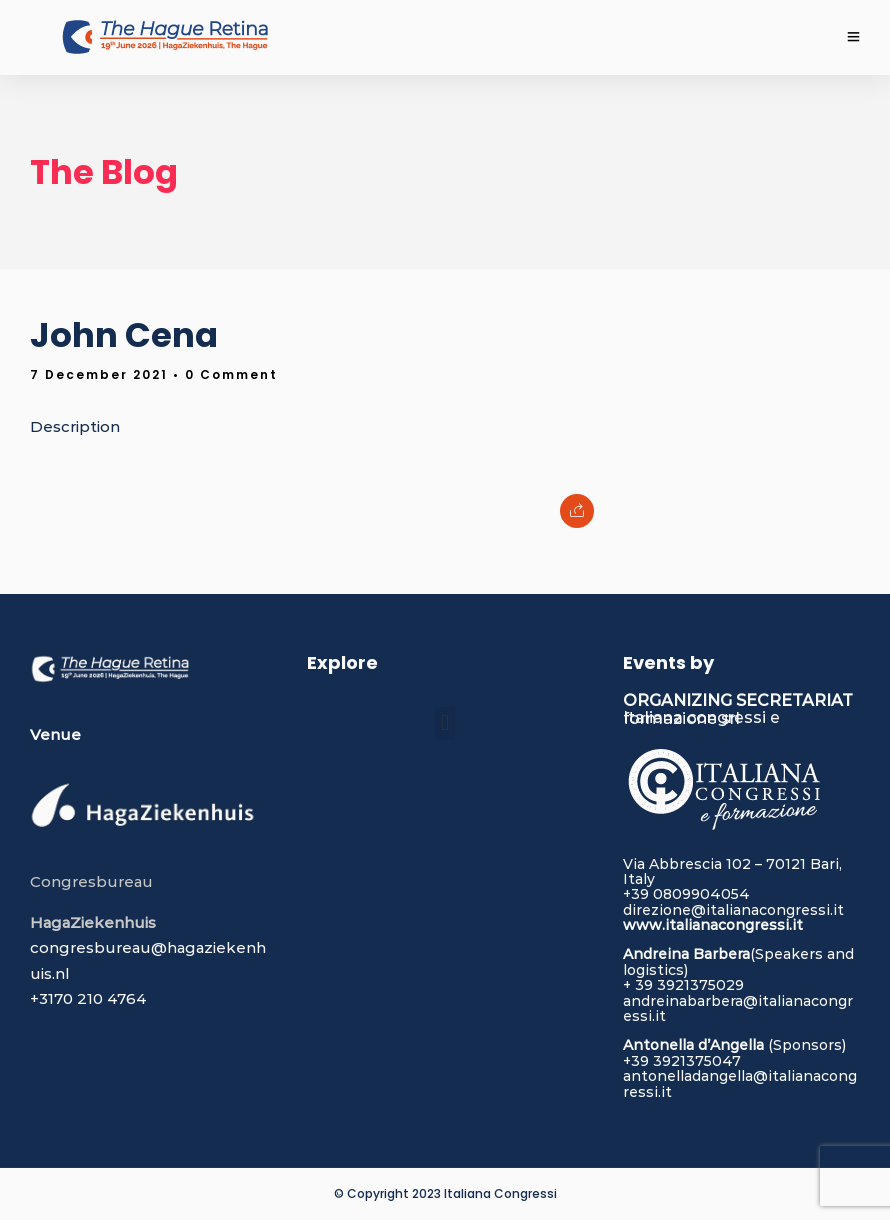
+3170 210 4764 (88, 998)
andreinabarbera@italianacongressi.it (738, 1008)
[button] (444, 723)
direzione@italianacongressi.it (733, 910)
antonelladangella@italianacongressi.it (740, 1083)
